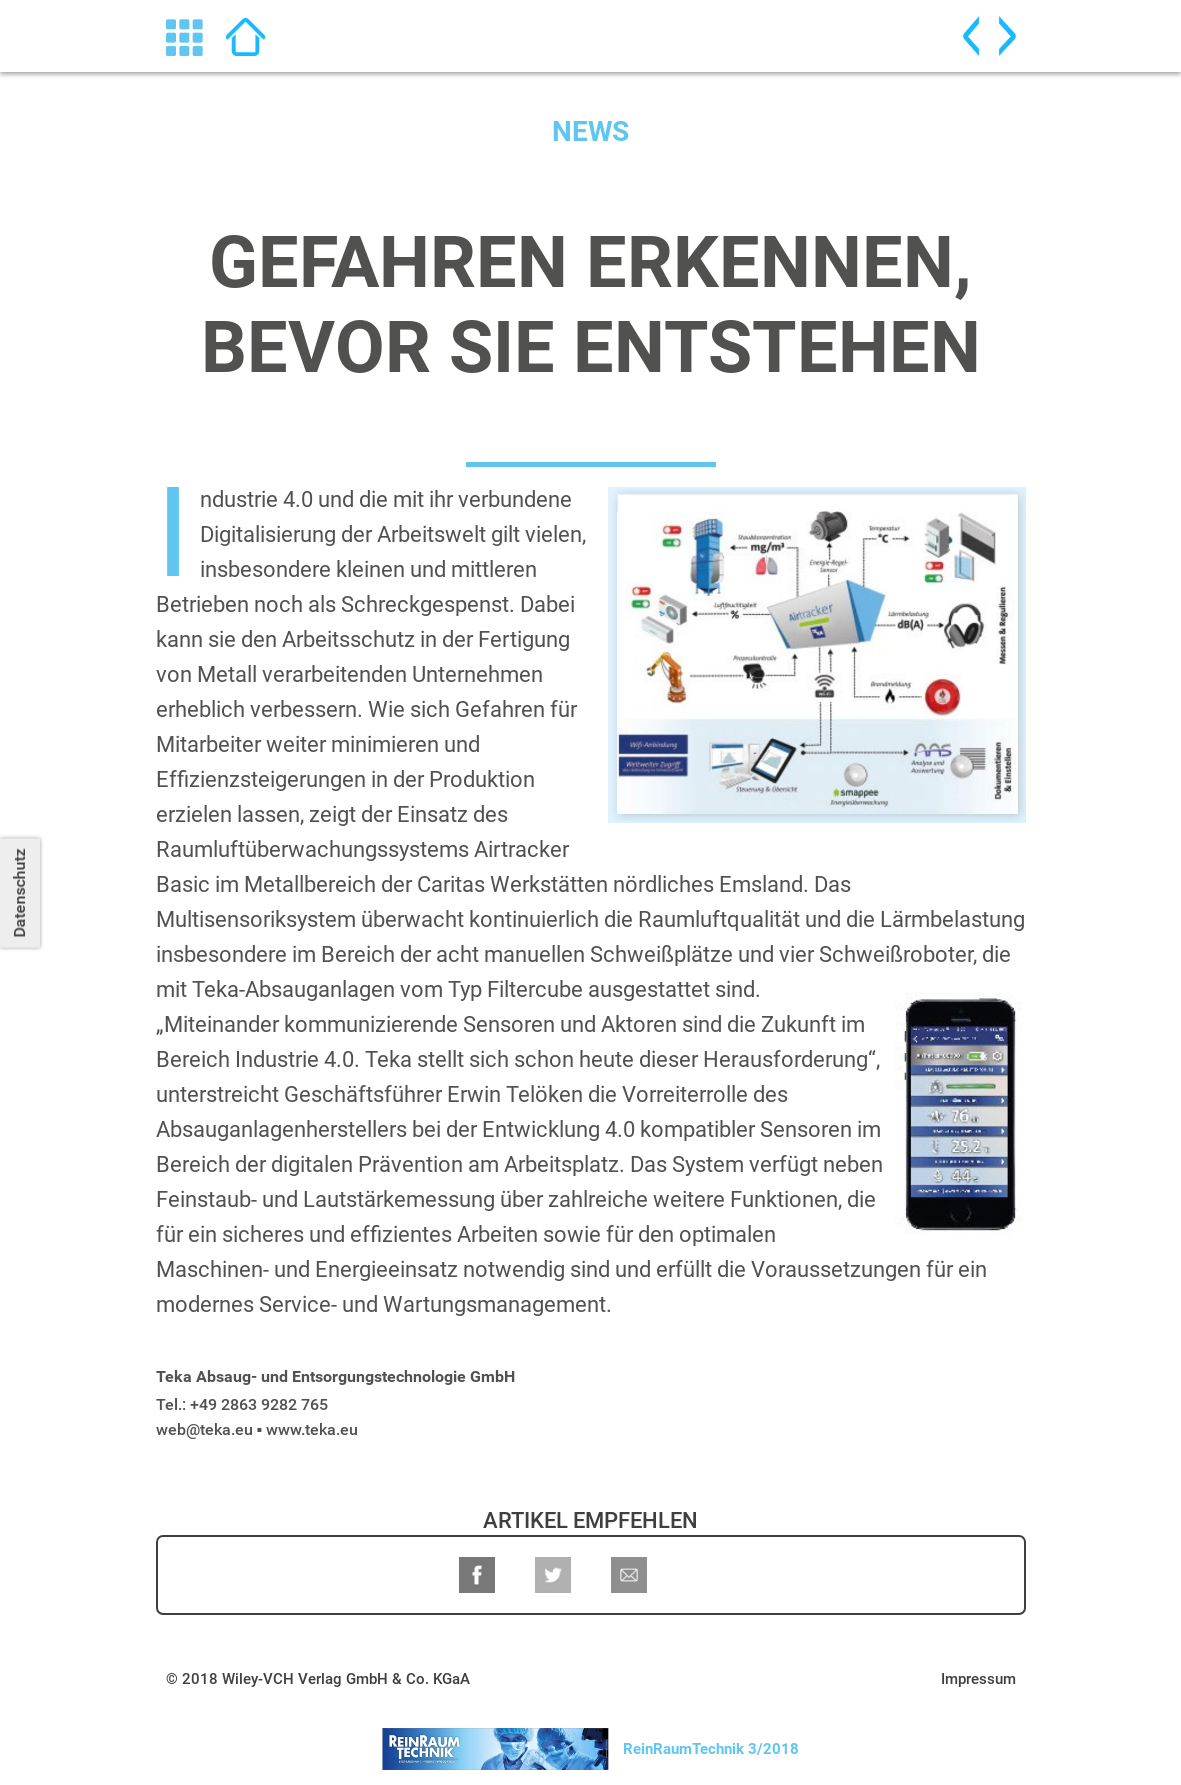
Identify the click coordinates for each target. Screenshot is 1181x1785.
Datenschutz (19, 892)
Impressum (978, 1679)
